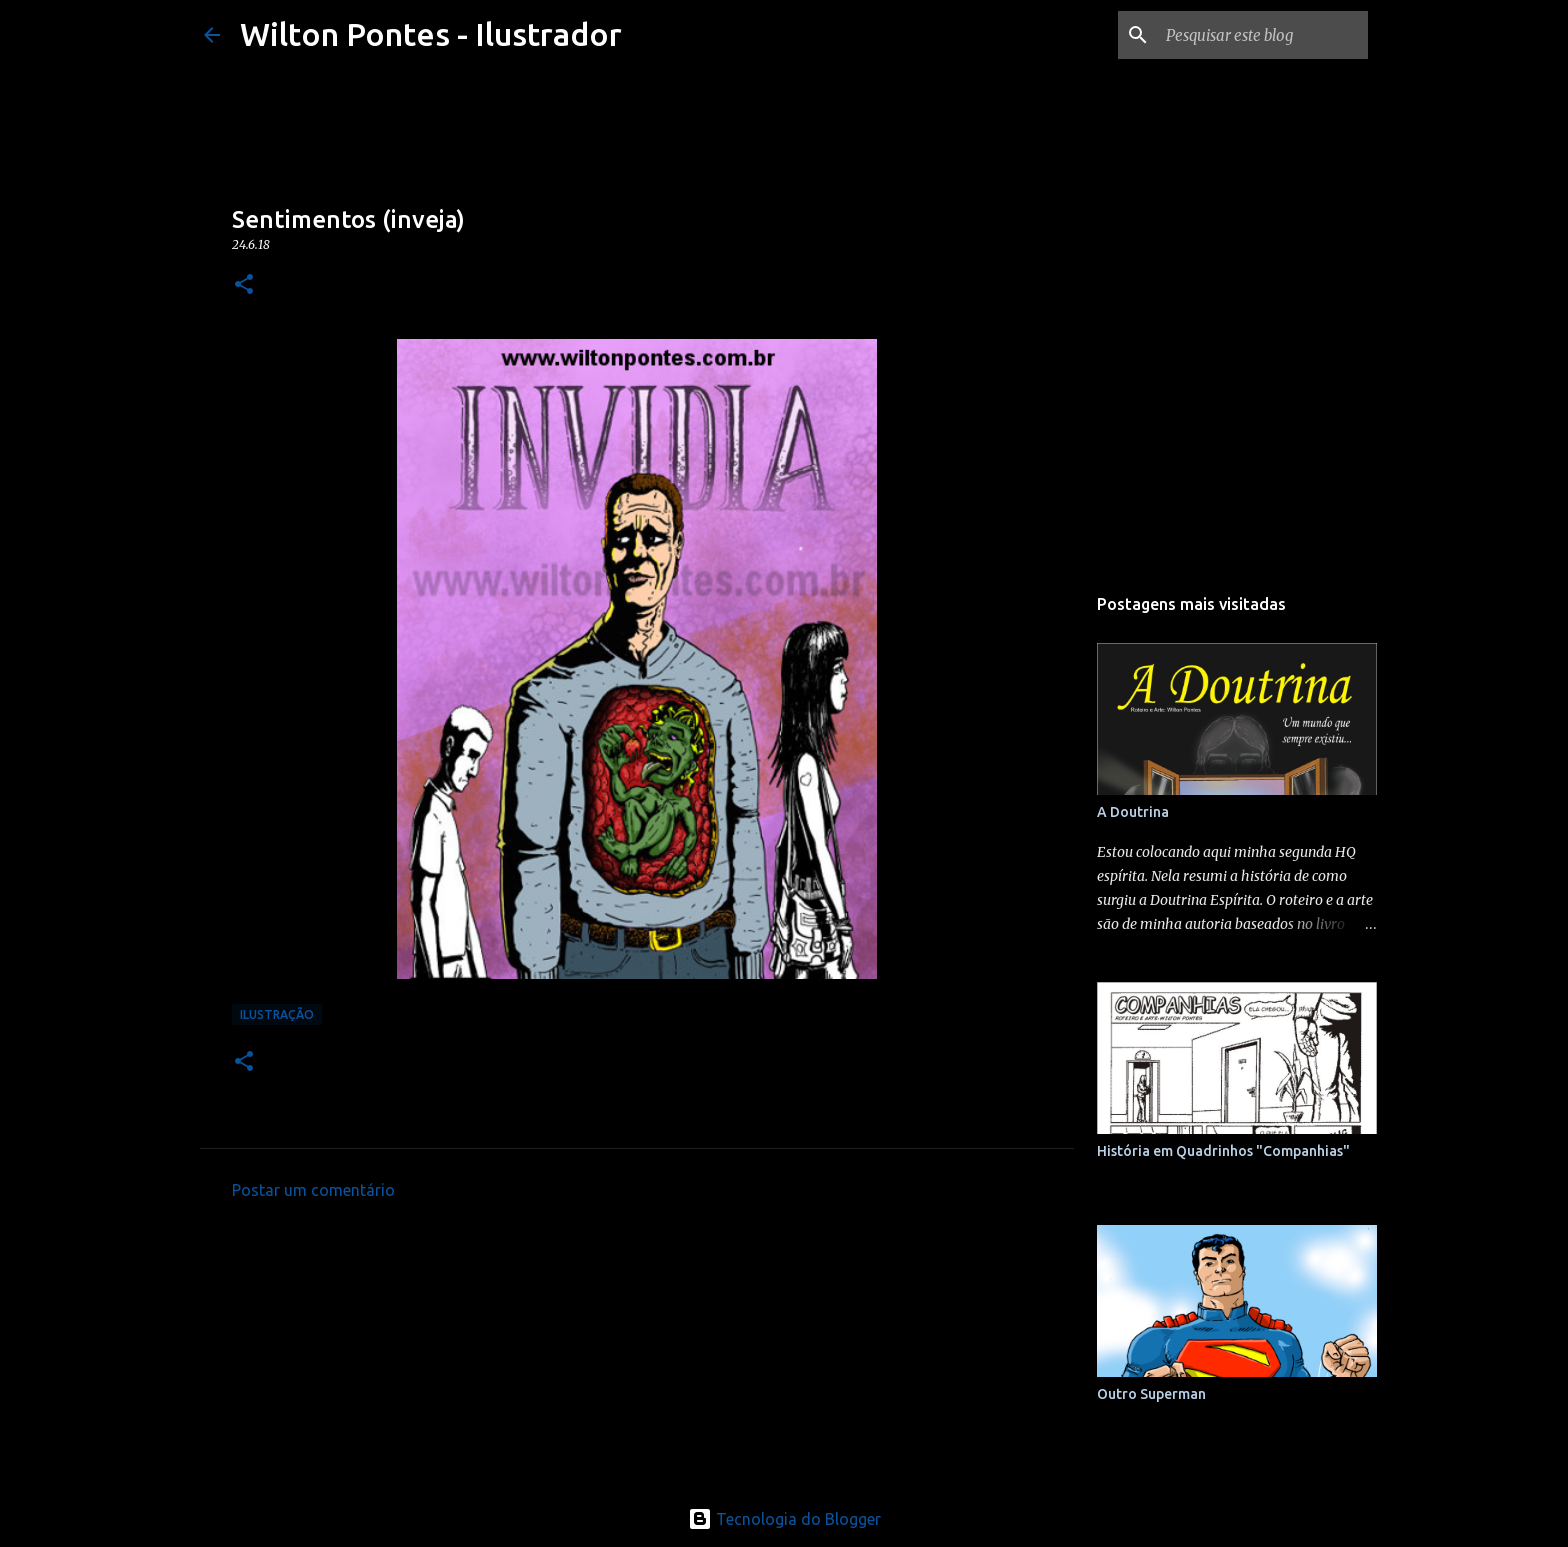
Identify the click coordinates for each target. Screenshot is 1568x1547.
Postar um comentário (313, 1190)
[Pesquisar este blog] (1263, 35)
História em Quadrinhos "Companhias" (1223, 1151)
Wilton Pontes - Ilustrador (431, 34)
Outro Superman (1151, 1394)
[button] (244, 285)
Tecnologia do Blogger (784, 1519)
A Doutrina (1133, 812)
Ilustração (277, 1014)
